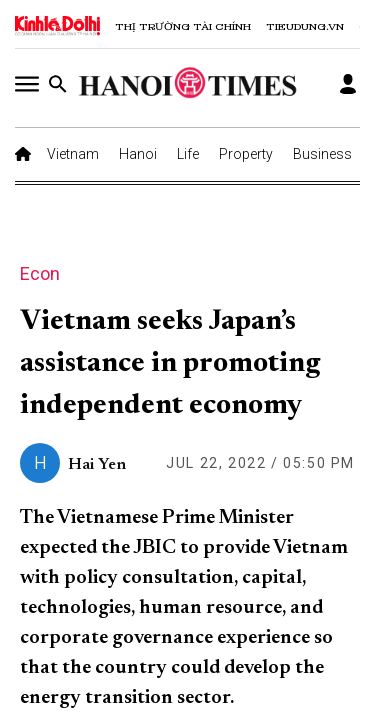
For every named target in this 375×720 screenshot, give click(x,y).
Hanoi (138, 154)
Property (246, 154)
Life (188, 154)
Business (322, 154)
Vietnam (73, 154)
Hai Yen (97, 465)
